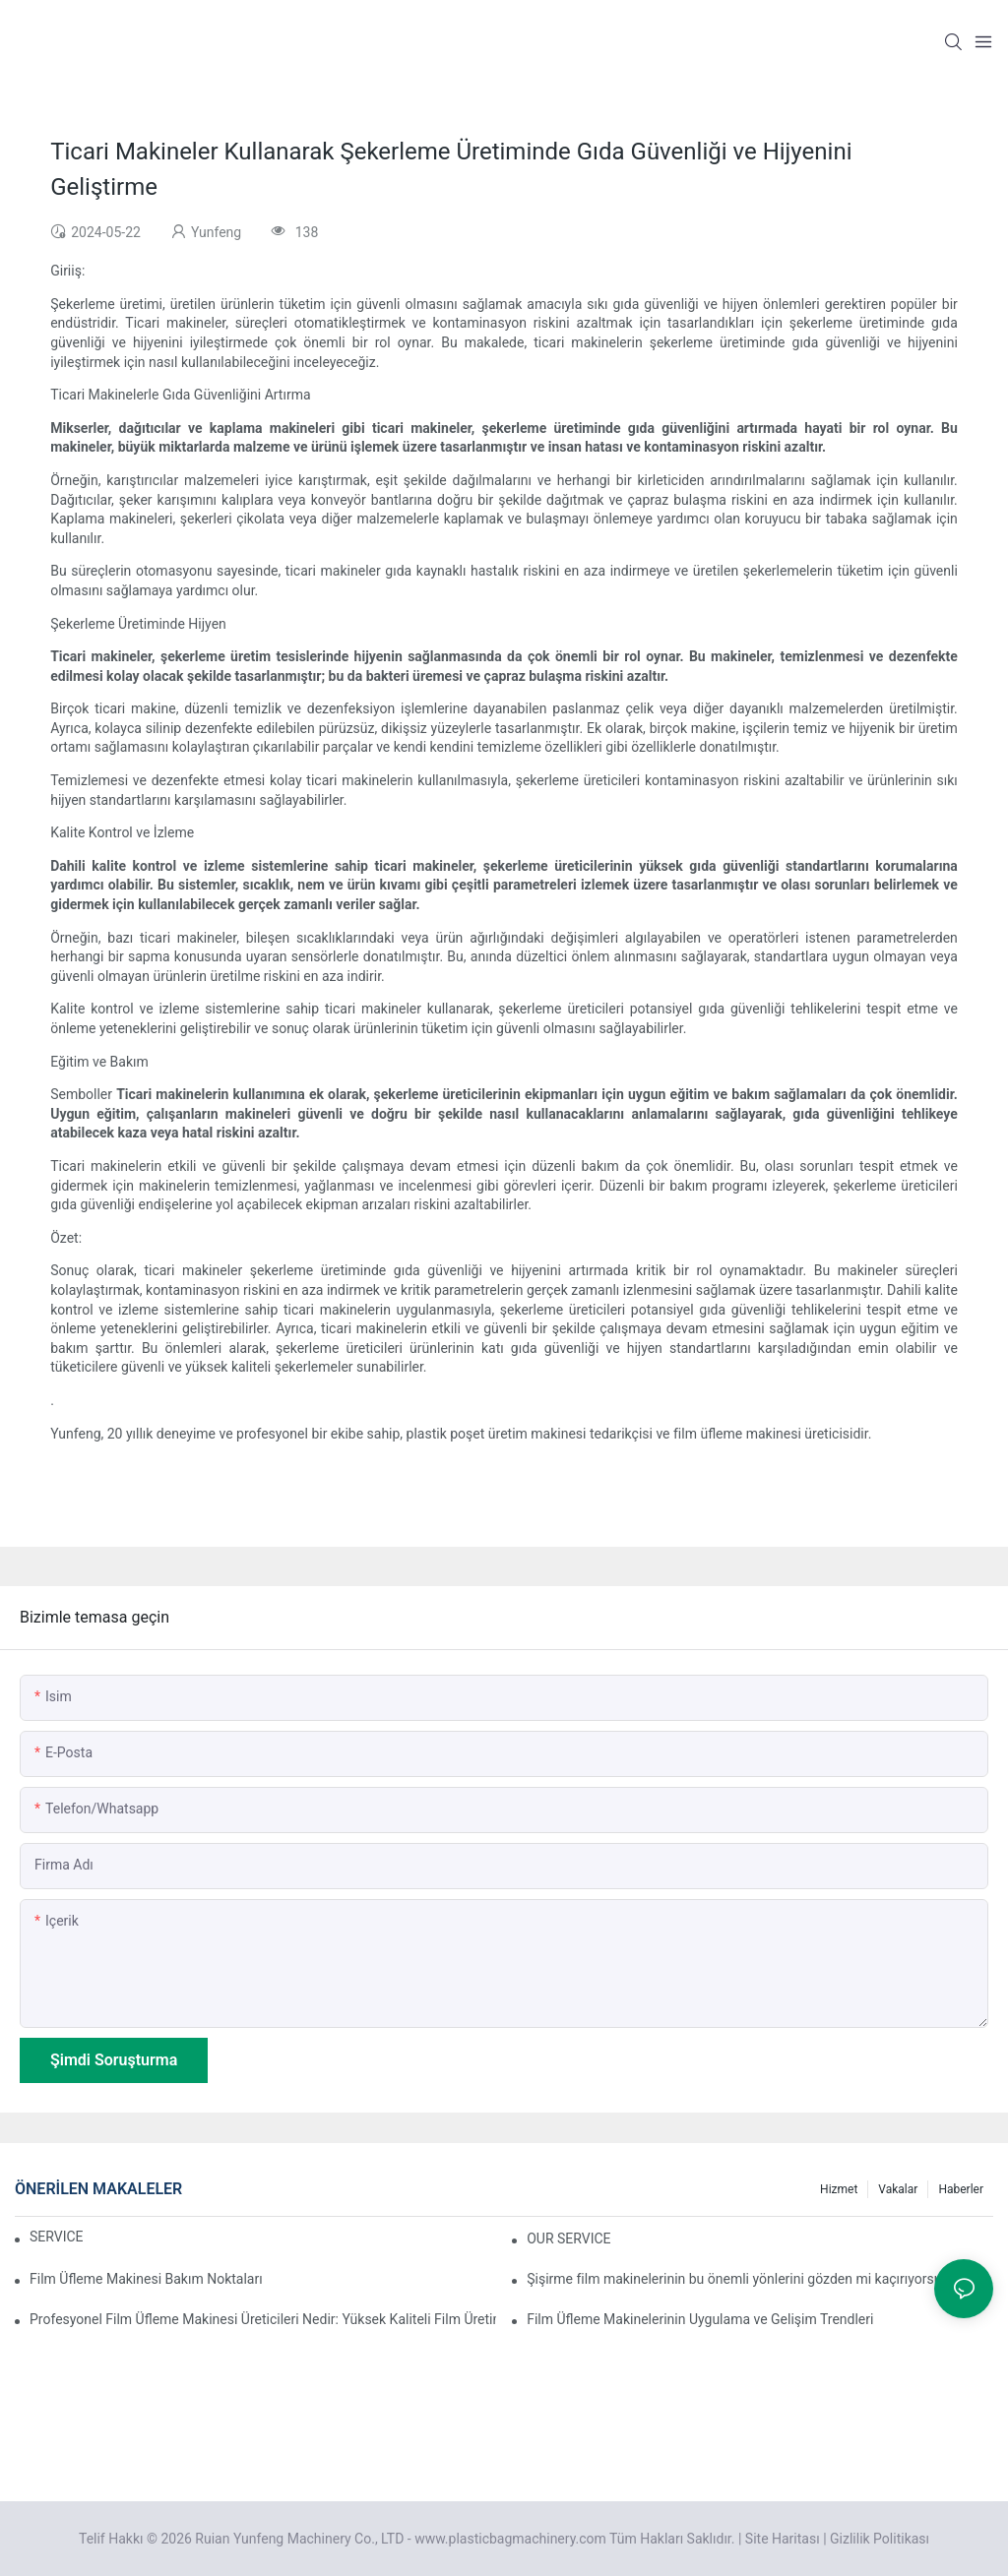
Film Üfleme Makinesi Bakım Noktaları (146, 2279)
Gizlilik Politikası (879, 2538)
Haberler (960, 2189)
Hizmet (838, 2189)
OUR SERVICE (568, 2238)
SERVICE (57, 2236)
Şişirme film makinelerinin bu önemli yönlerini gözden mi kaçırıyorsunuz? (748, 2279)
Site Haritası (782, 2538)
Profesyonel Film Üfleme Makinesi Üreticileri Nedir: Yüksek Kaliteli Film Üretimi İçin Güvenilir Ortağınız (263, 2319)
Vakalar (897, 2189)
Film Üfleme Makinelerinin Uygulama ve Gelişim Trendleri (700, 2319)
